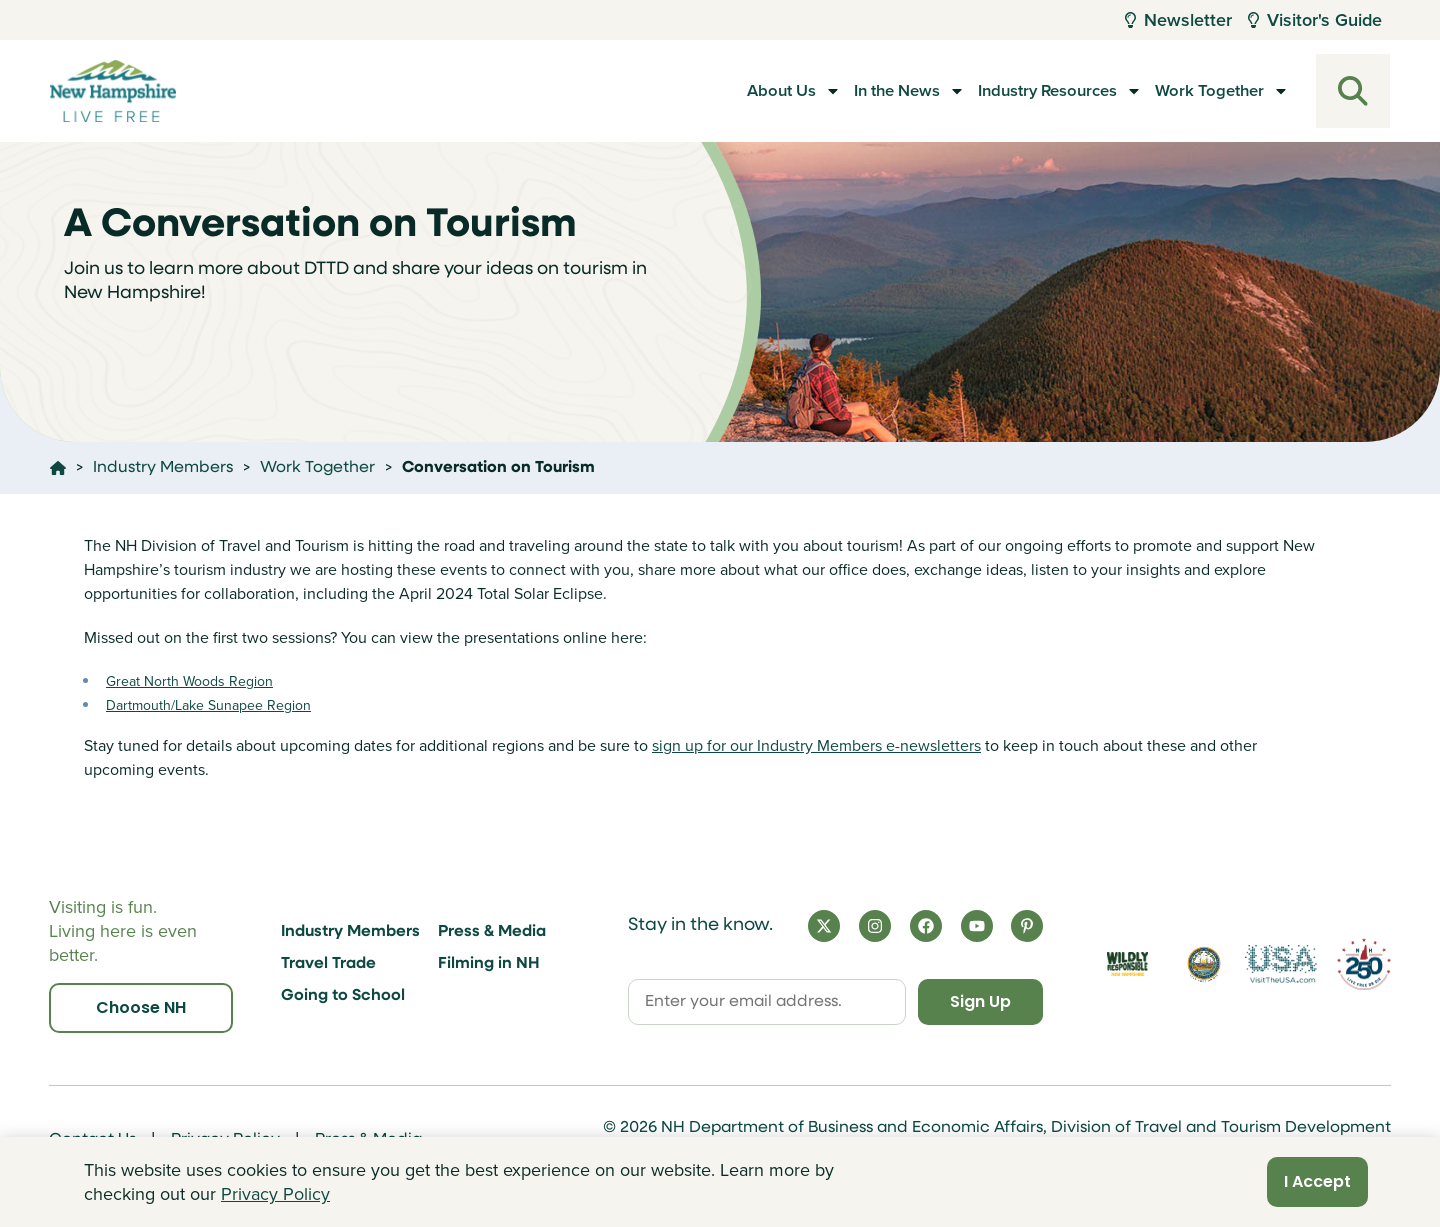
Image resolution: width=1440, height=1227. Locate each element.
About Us (723, 91)
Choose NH (141, 1007)
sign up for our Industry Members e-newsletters (816, 745)
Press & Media (492, 932)
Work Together (1206, 91)
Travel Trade (328, 964)
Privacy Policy (275, 1194)
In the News (855, 91)
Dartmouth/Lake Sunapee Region (208, 705)
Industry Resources (1026, 91)
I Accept (1317, 1181)
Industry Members (350, 932)
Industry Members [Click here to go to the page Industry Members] (163, 468)
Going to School (343, 996)
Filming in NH (489, 964)
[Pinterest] (1027, 926)
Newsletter (1178, 20)
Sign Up (980, 1001)
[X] (824, 926)
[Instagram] (875, 926)
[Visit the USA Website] (1280, 964)
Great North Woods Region (189, 681)
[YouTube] (977, 926)
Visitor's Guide (1315, 20)
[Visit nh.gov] (1204, 964)
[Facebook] (926, 926)
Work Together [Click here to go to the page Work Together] (317, 468)
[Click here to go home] (58, 468)
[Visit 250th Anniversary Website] (1364, 964)
